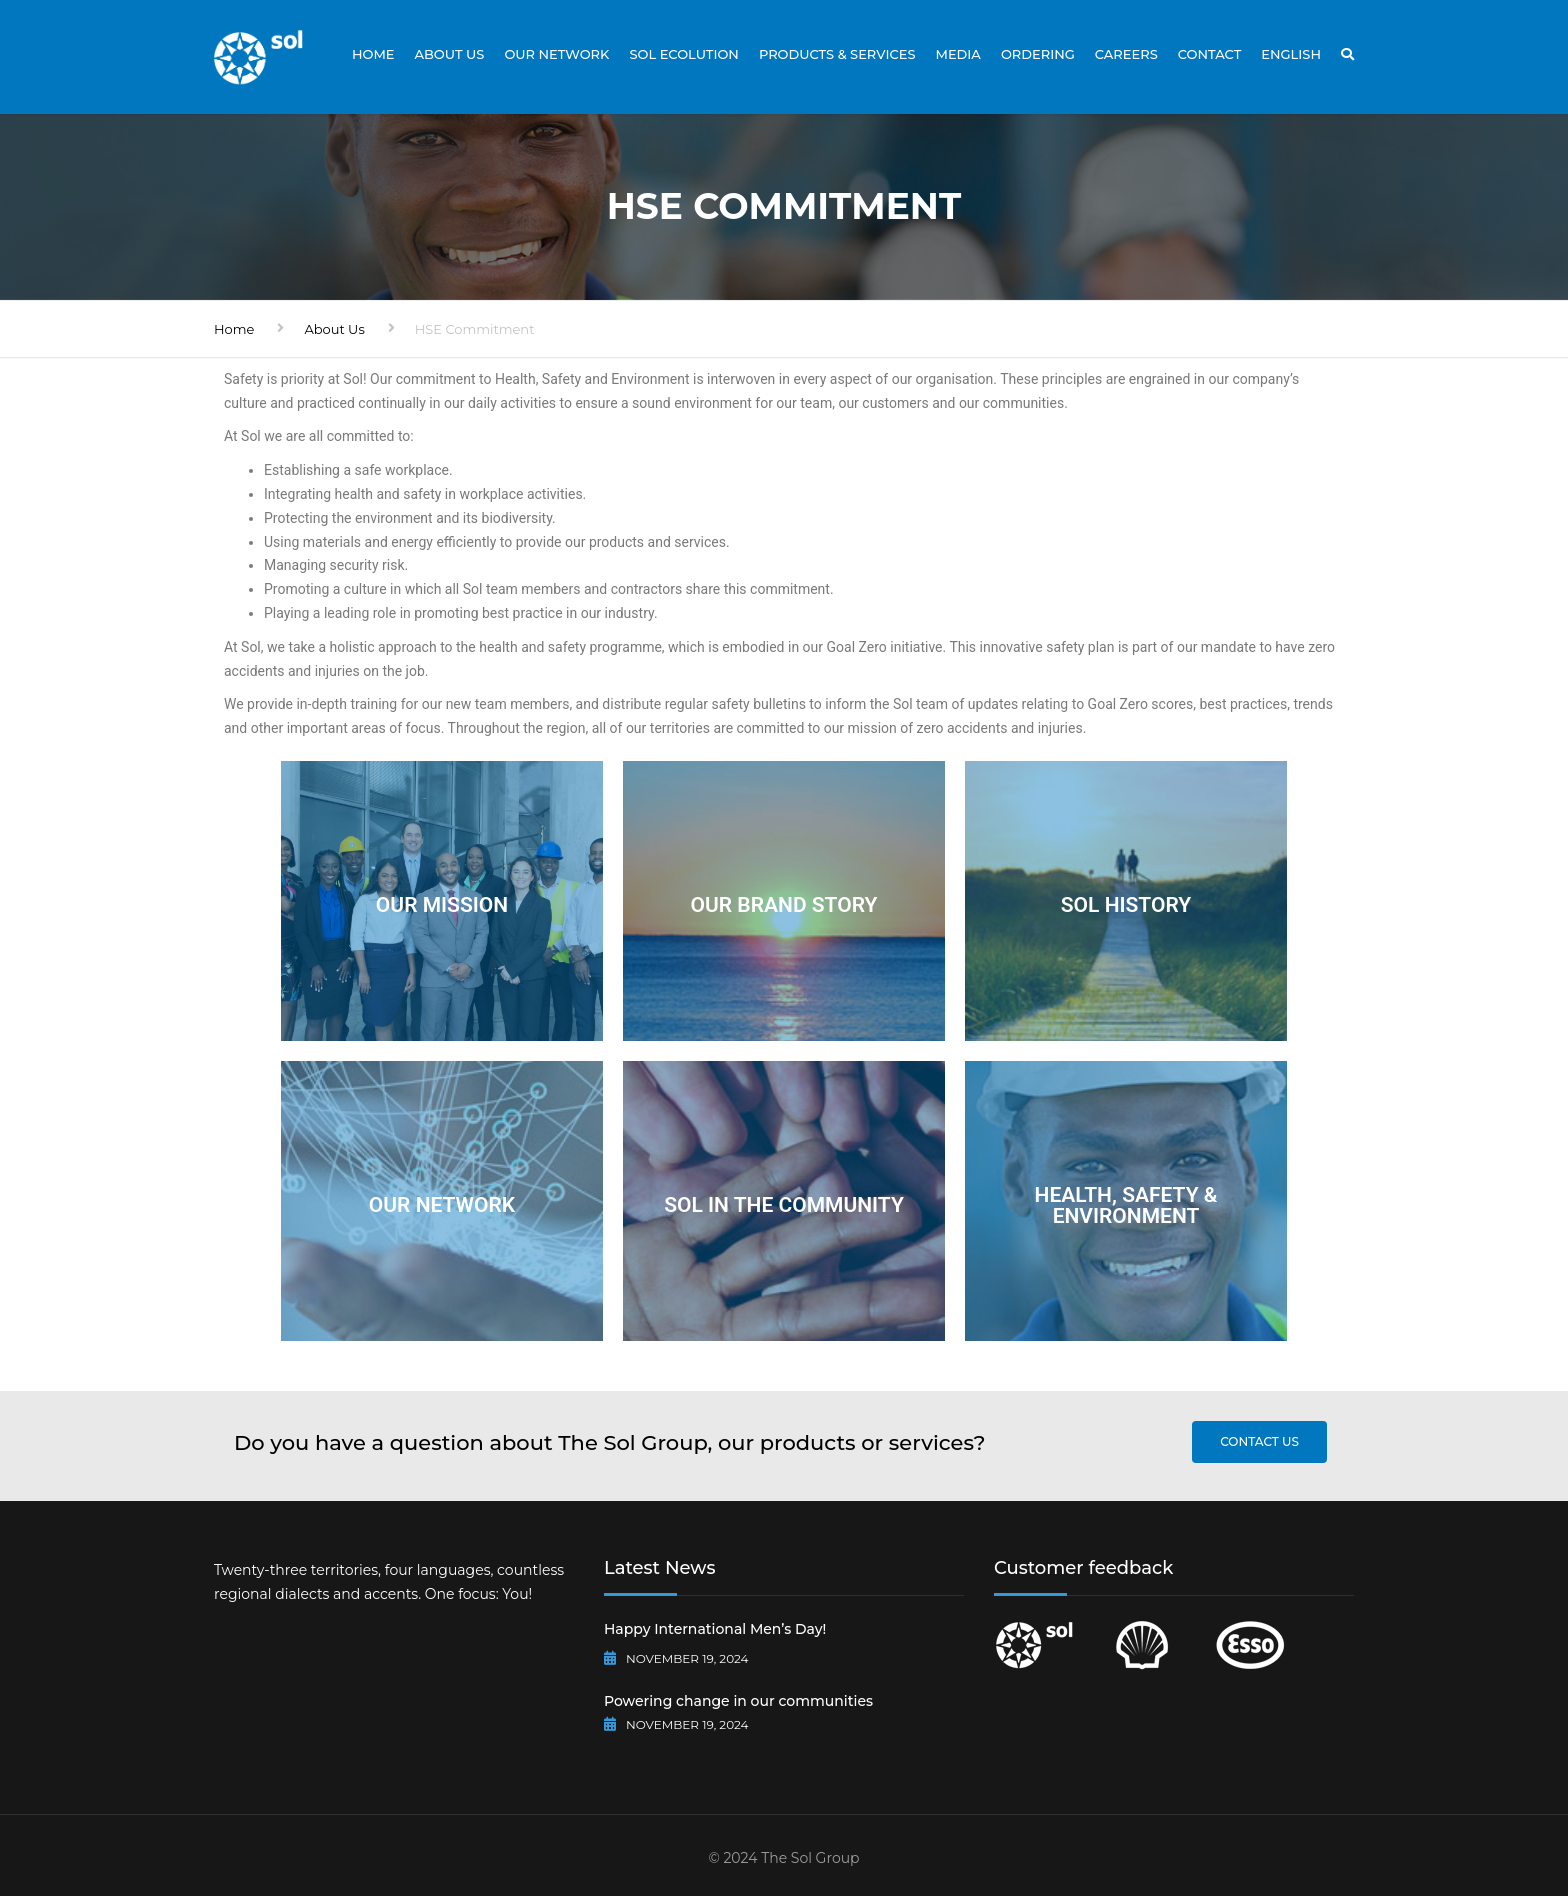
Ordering (1038, 54)
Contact (1210, 54)
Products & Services (837, 54)
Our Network (556, 54)
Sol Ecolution (683, 54)
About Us (450, 54)
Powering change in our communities (738, 1701)
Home (373, 54)
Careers (1126, 54)
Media (957, 54)
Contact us (1259, 1441)
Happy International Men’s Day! (715, 1629)
